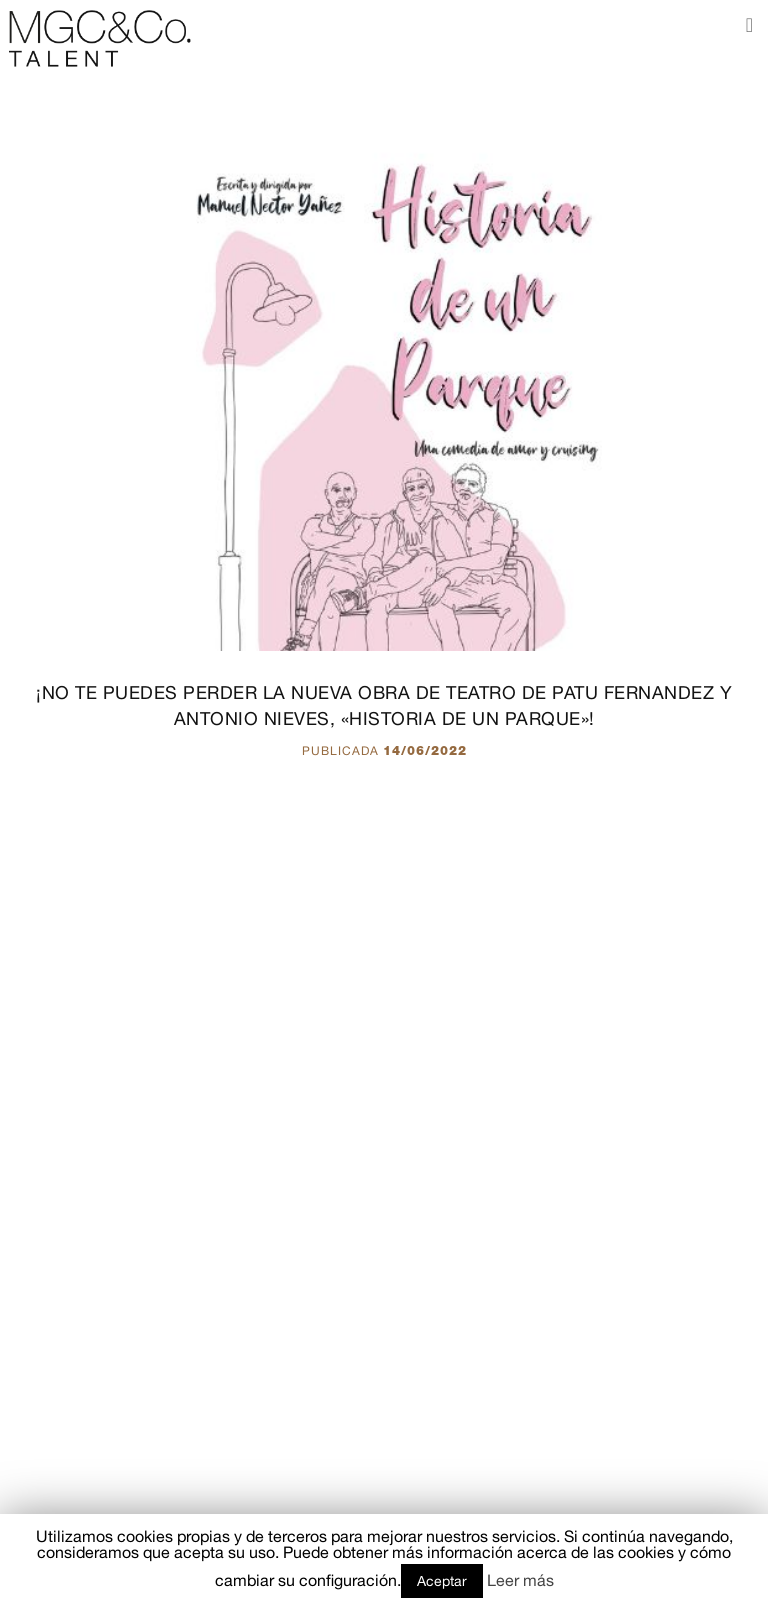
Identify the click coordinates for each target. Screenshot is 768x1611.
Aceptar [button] (442, 1581)
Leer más (520, 1580)
